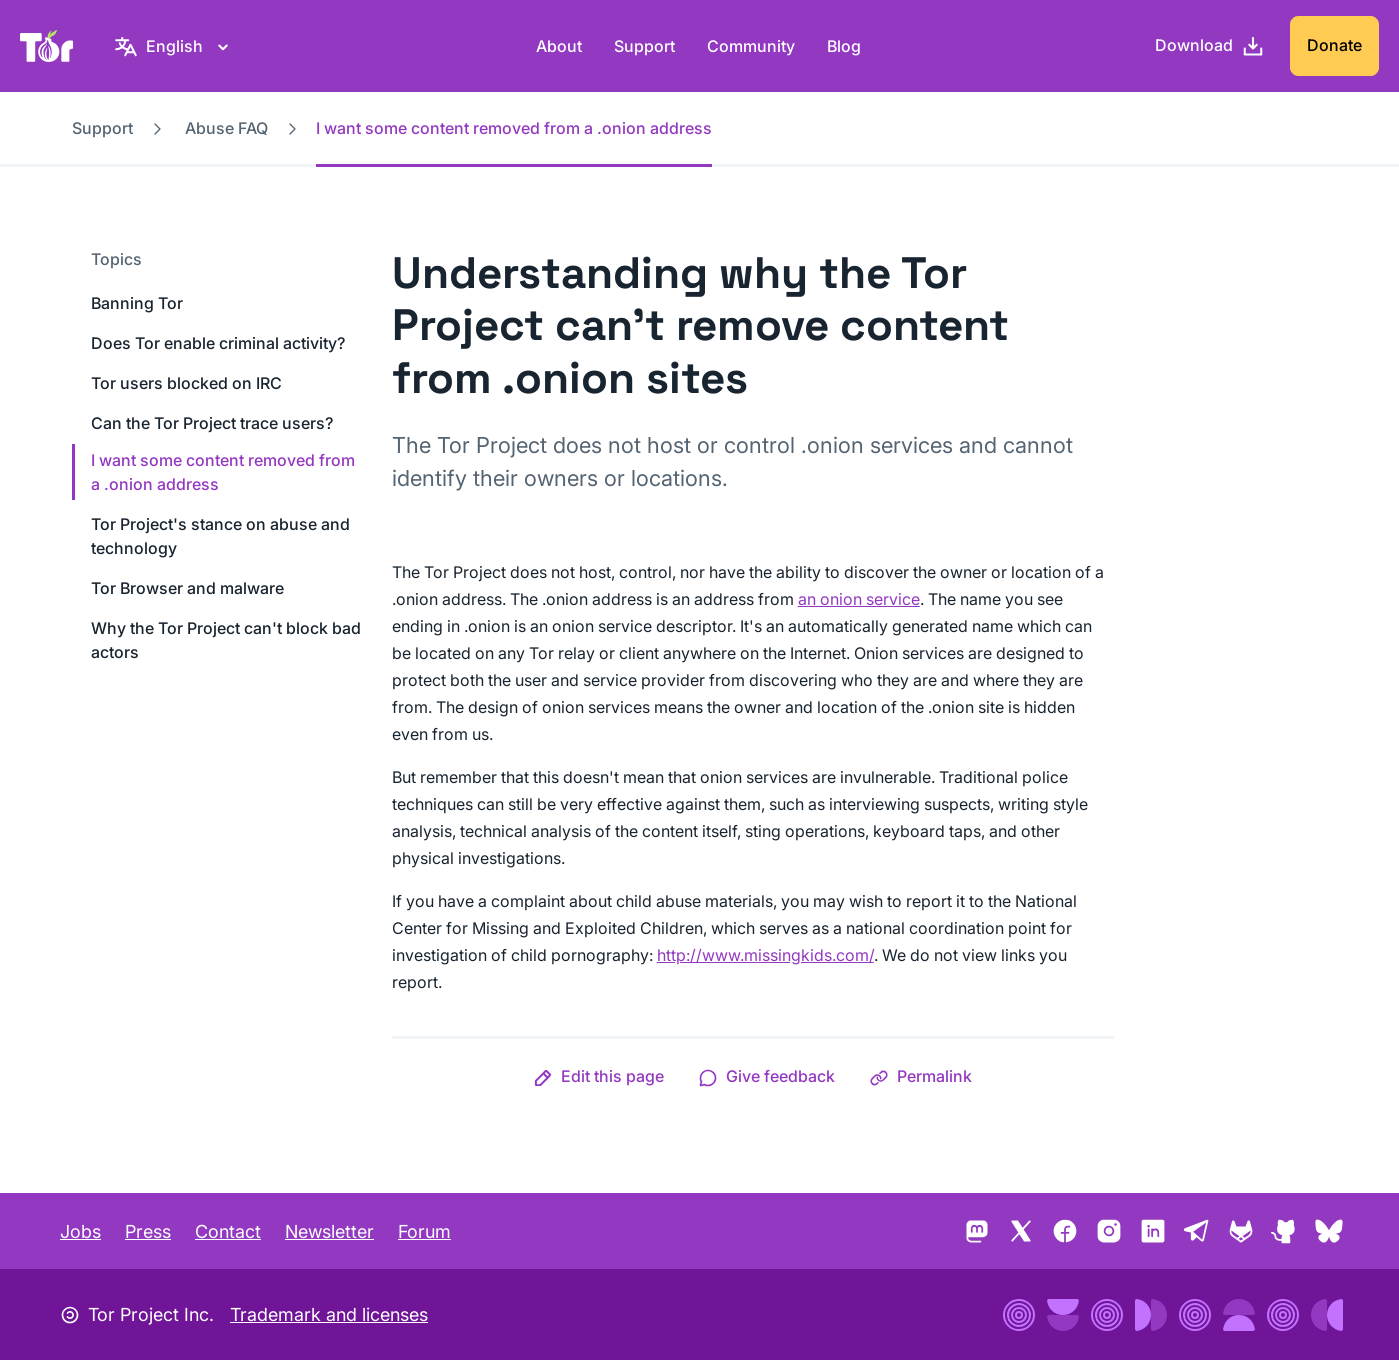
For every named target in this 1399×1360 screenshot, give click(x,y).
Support (644, 46)
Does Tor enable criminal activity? (218, 343)
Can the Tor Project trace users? (212, 423)
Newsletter (329, 1231)
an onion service (859, 599)
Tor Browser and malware (187, 588)
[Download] (1210, 46)
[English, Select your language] (174, 46)
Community (751, 46)
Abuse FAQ (226, 128)
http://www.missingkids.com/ (765, 955)
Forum (424, 1231)
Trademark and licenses (329, 1314)
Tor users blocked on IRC (186, 383)
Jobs (80, 1231)
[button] (598, 1076)
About (559, 46)
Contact (228, 1231)
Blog (844, 46)
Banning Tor (137, 303)
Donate (1334, 45)
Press (148, 1231)
